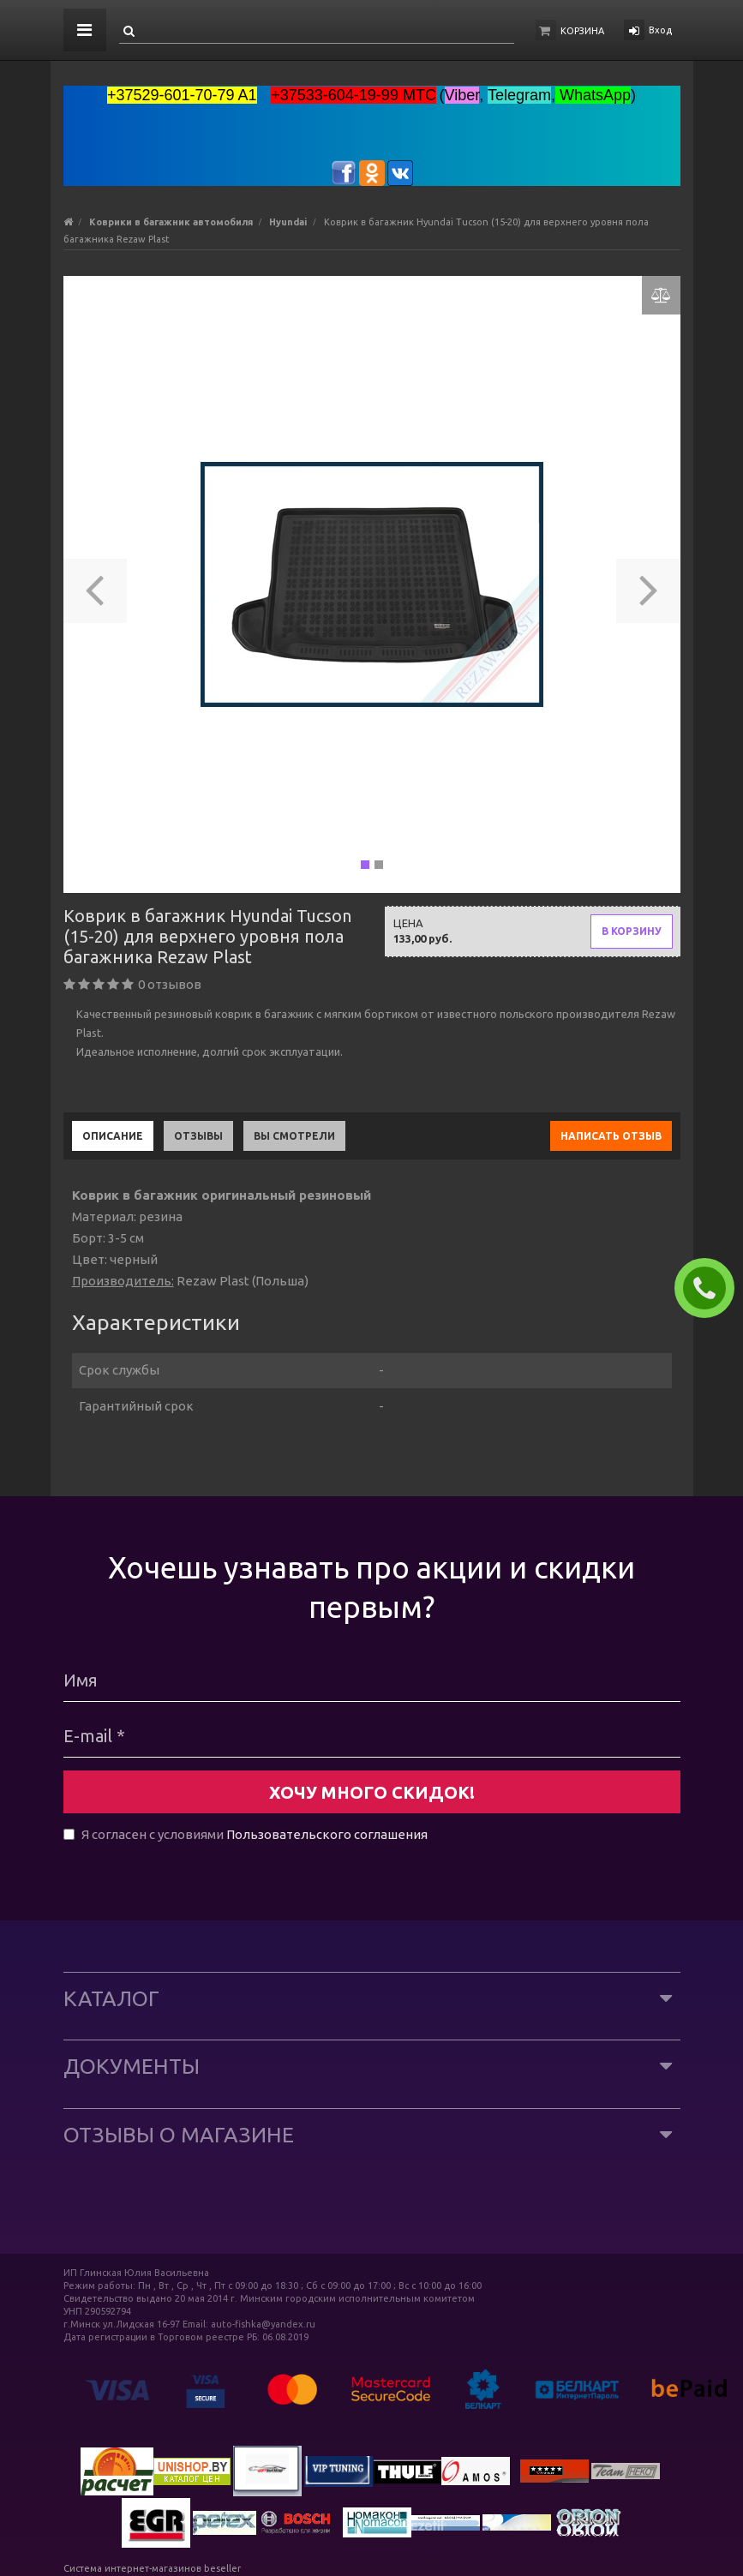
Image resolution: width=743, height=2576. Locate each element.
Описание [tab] (112, 1135)
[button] (95, 584)
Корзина (582, 31)
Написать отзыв (611, 1135)
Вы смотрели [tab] (294, 1135)
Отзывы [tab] (198, 1135)
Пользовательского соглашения (327, 1834)
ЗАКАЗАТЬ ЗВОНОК (711, 1288)
